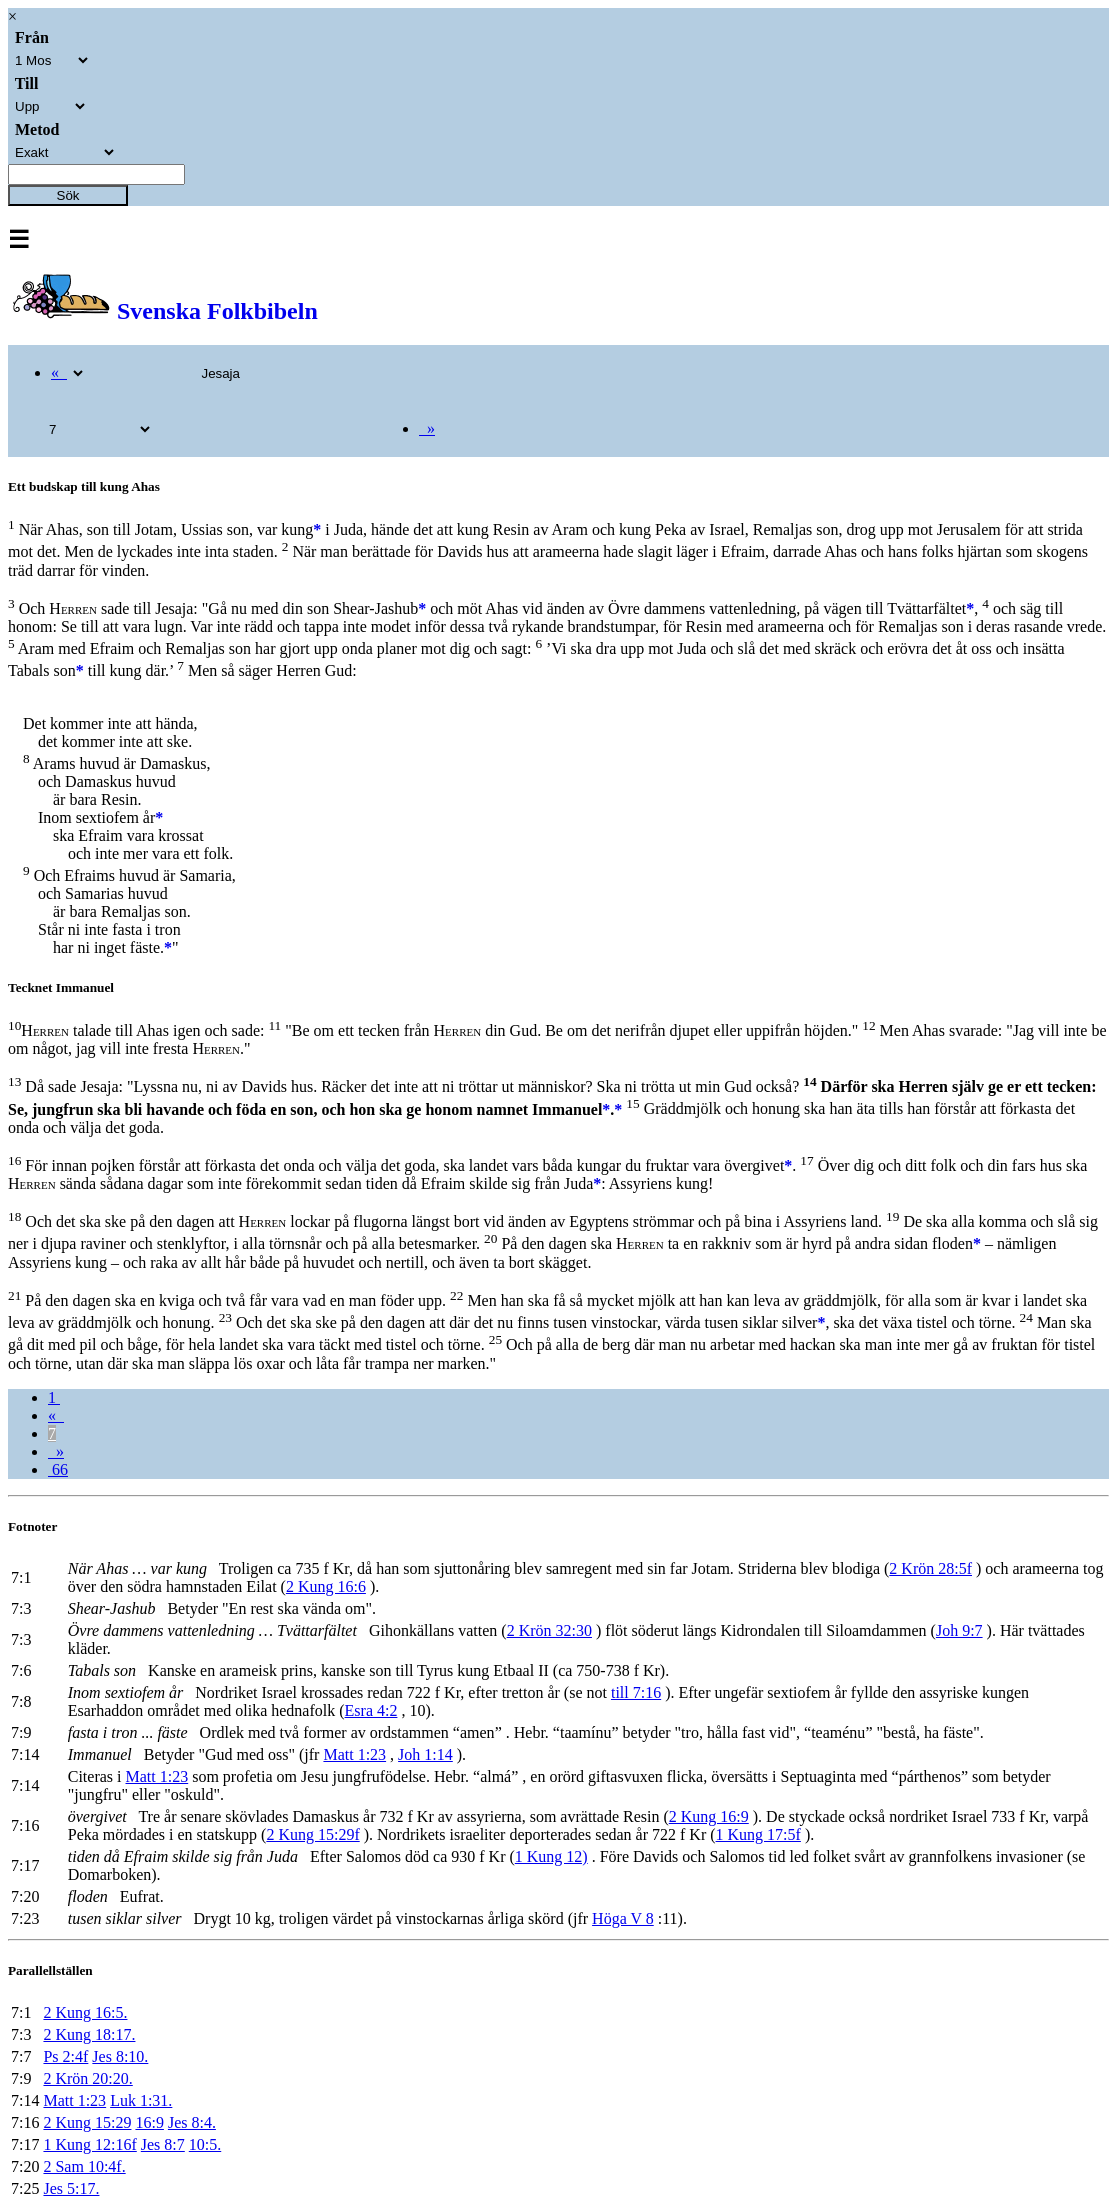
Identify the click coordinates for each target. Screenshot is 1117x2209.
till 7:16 (636, 1692)
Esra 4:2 (371, 1710)
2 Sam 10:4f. (84, 2166)
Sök (68, 195)
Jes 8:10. (120, 2056)
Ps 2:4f (65, 2056)
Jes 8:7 (163, 2144)
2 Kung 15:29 (87, 2122)
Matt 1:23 (354, 1754)
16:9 (149, 2122)
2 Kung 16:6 (326, 1586)
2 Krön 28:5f (930, 1568)
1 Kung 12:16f (89, 2144)
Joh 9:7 (959, 1630)
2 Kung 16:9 (709, 1816)
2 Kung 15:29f (312, 1834)
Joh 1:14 (425, 1754)
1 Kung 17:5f (758, 1834)
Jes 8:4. (192, 2122)
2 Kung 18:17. (89, 2034)
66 (58, 1469)
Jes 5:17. (71, 2188)
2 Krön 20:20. (87, 2078)
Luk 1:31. (141, 2100)
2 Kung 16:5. (85, 2012)
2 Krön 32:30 (549, 1630)
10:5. (205, 2144)
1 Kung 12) (551, 1856)
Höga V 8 (623, 1918)
